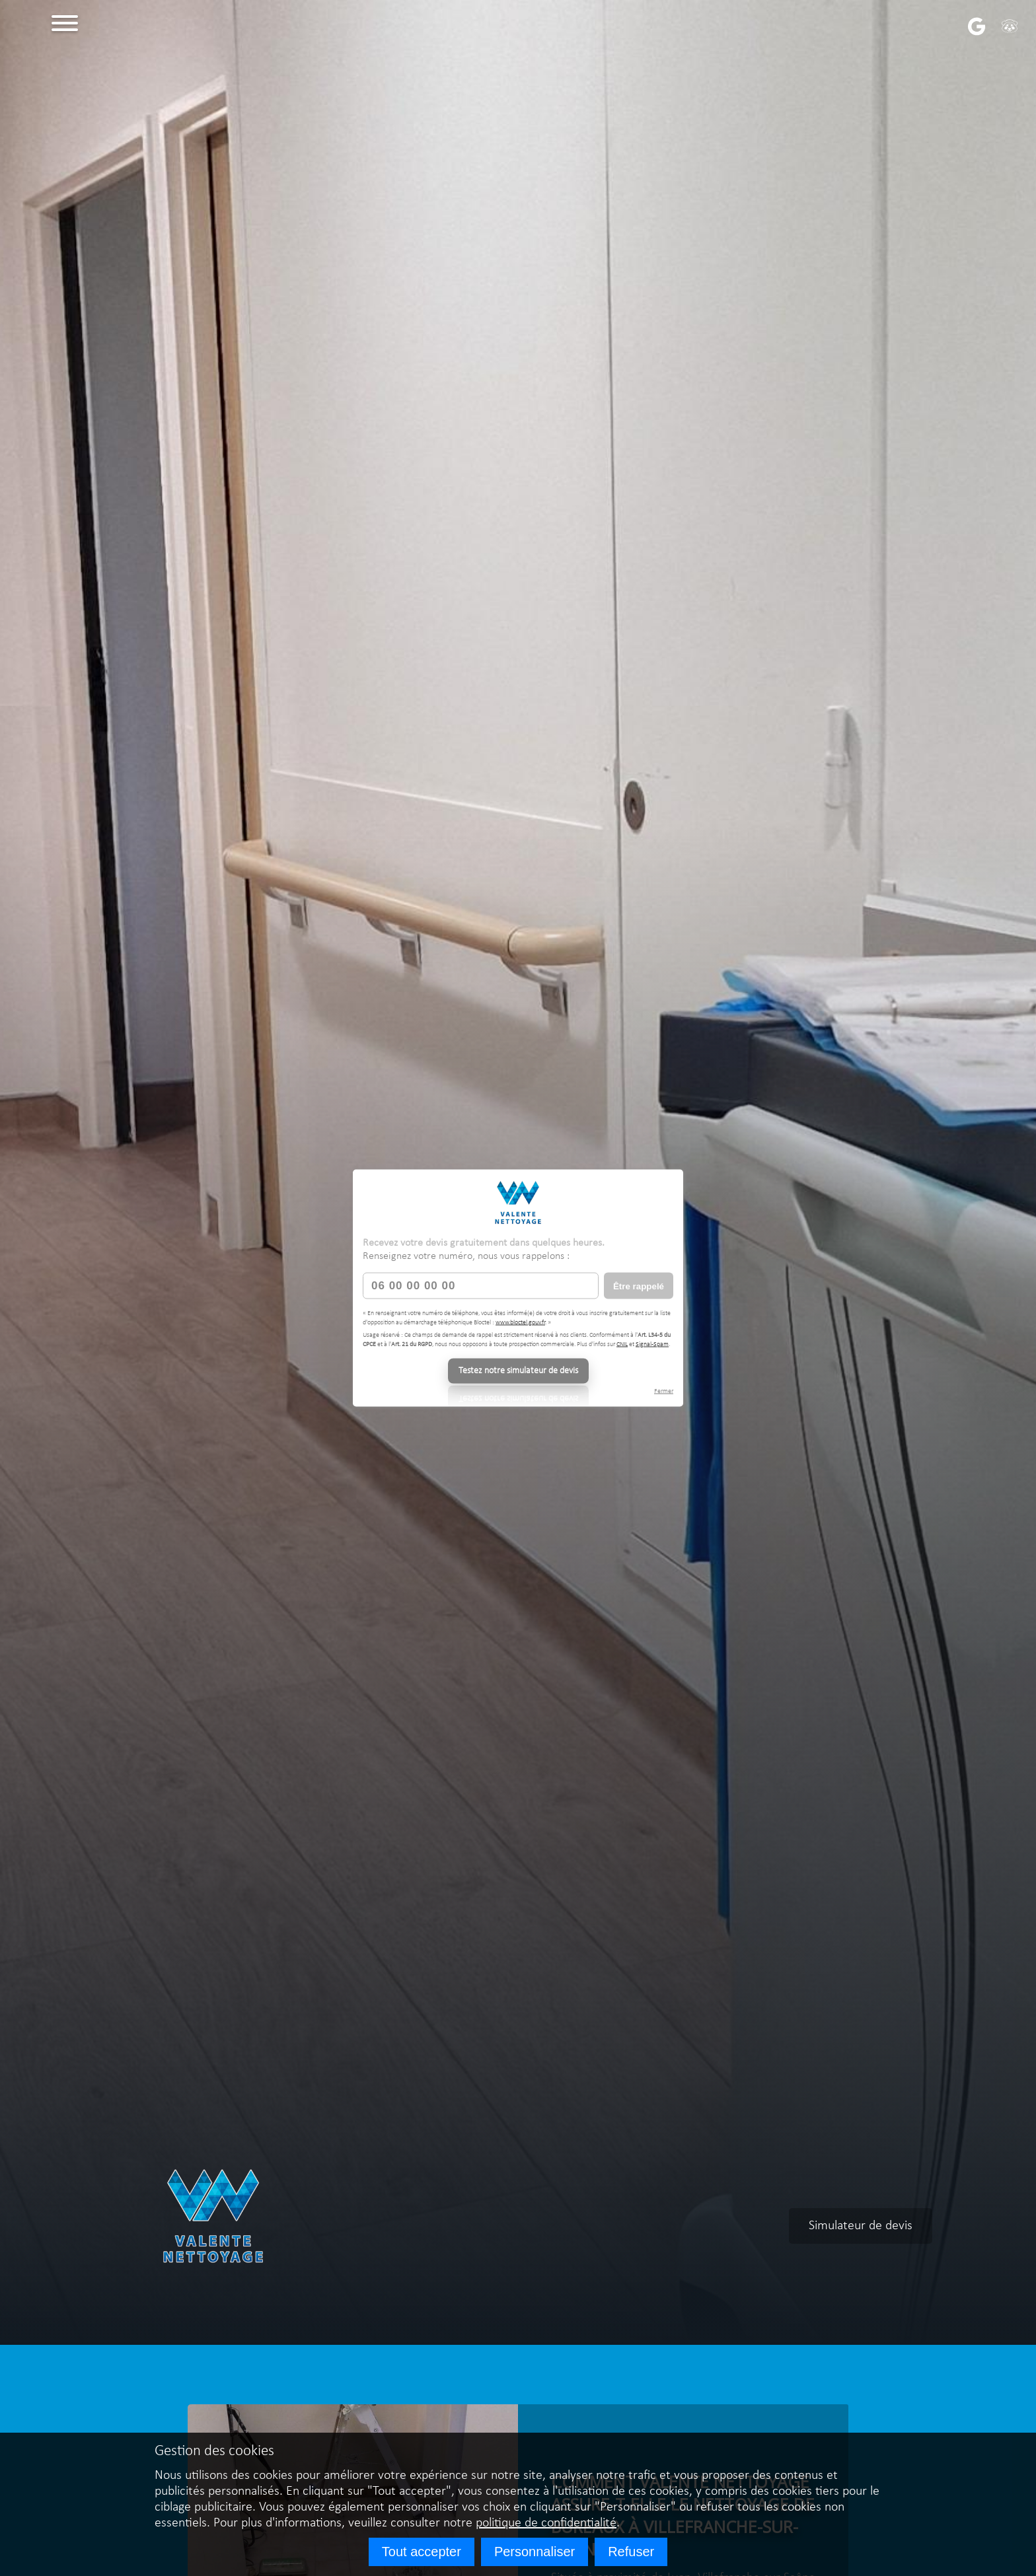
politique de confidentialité (546, 2523)
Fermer (663, 1391)
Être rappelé (638, 1286)
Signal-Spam (652, 1343)
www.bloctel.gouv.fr (520, 1322)
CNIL (622, 1343)
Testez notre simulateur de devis (518, 1371)
